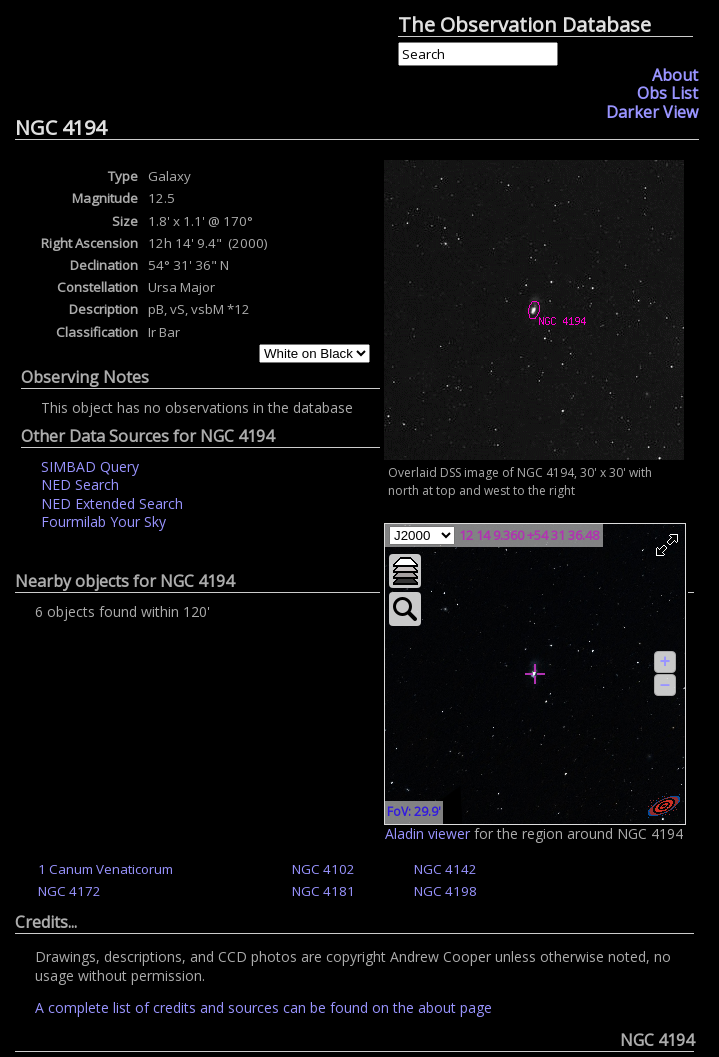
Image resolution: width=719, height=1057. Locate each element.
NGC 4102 (323, 869)
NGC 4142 (445, 869)
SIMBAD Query (90, 466)
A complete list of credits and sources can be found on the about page (263, 1007)
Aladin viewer (427, 833)
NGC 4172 (69, 891)
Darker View (652, 112)
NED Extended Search (112, 503)
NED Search (80, 484)
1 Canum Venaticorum (105, 869)
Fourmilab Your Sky (103, 521)
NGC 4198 (445, 891)
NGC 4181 (323, 891)
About (675, 75)
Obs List (667, 93)
